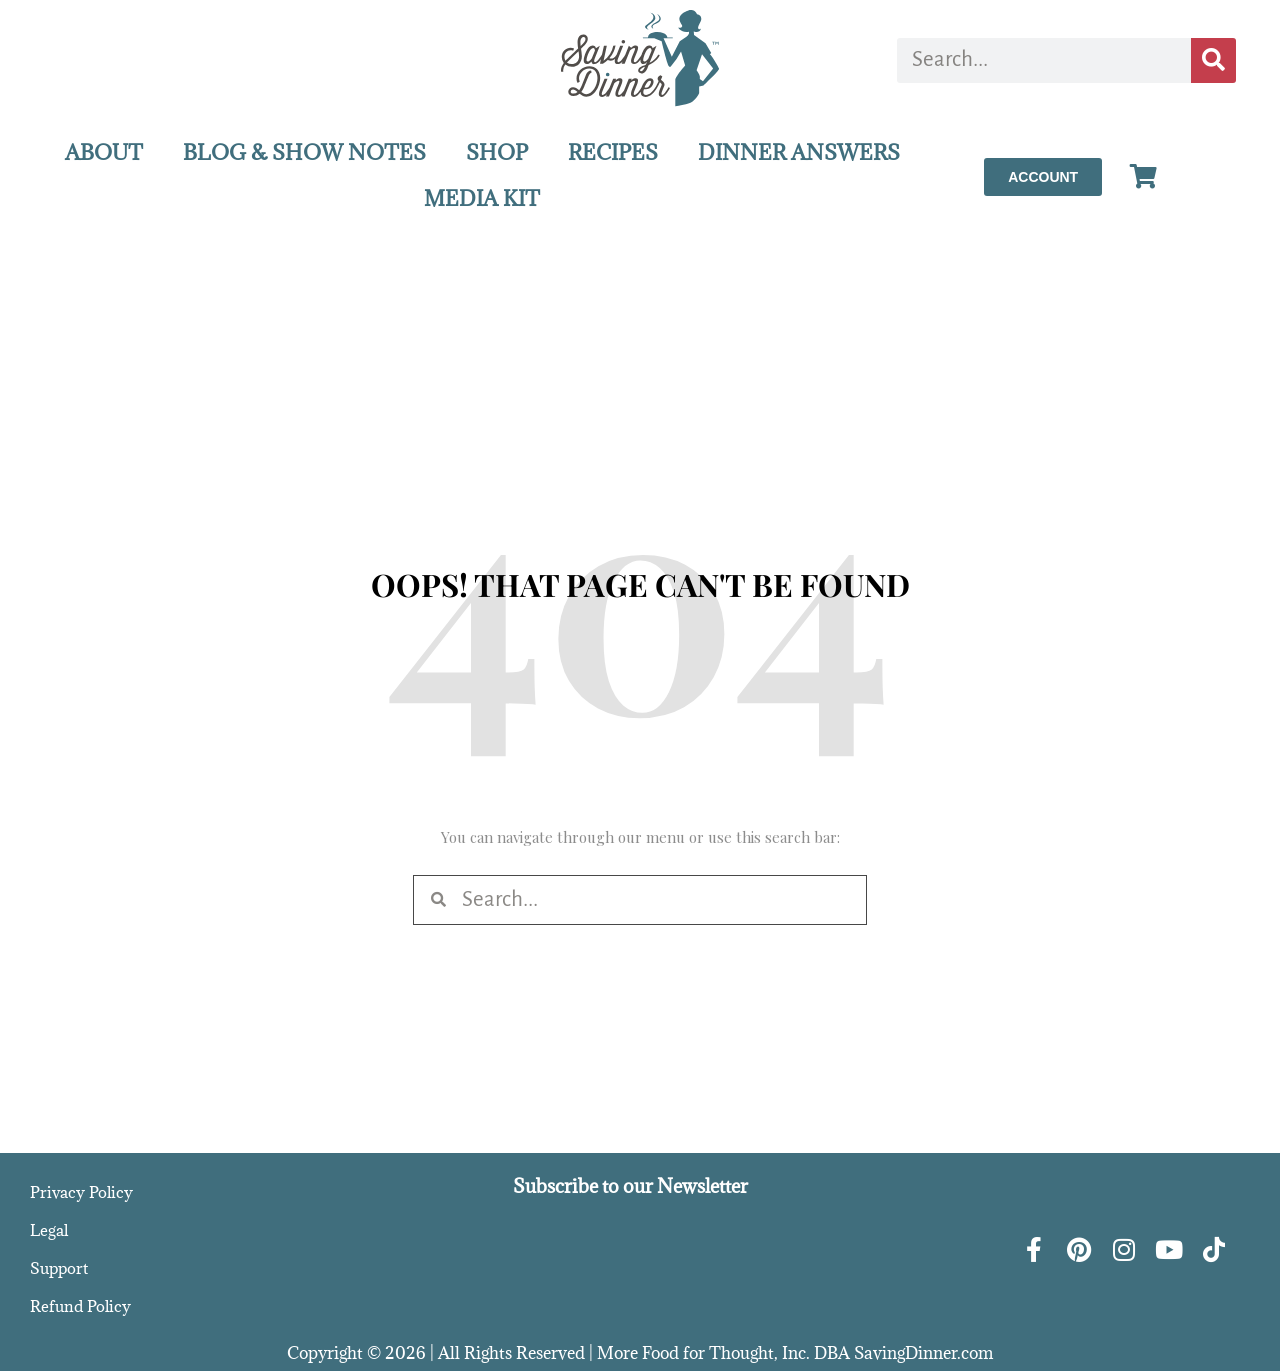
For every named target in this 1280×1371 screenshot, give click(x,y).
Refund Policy (80, 1306)
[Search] (1213, 60)
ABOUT (104, 152)
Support (59, 1268)
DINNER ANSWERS (799, 152)
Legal (49, 1230)
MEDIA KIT (482, 198)
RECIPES (613, 152)
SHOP (497, 152)
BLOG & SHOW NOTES (304, 152)
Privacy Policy (81, 1192)
